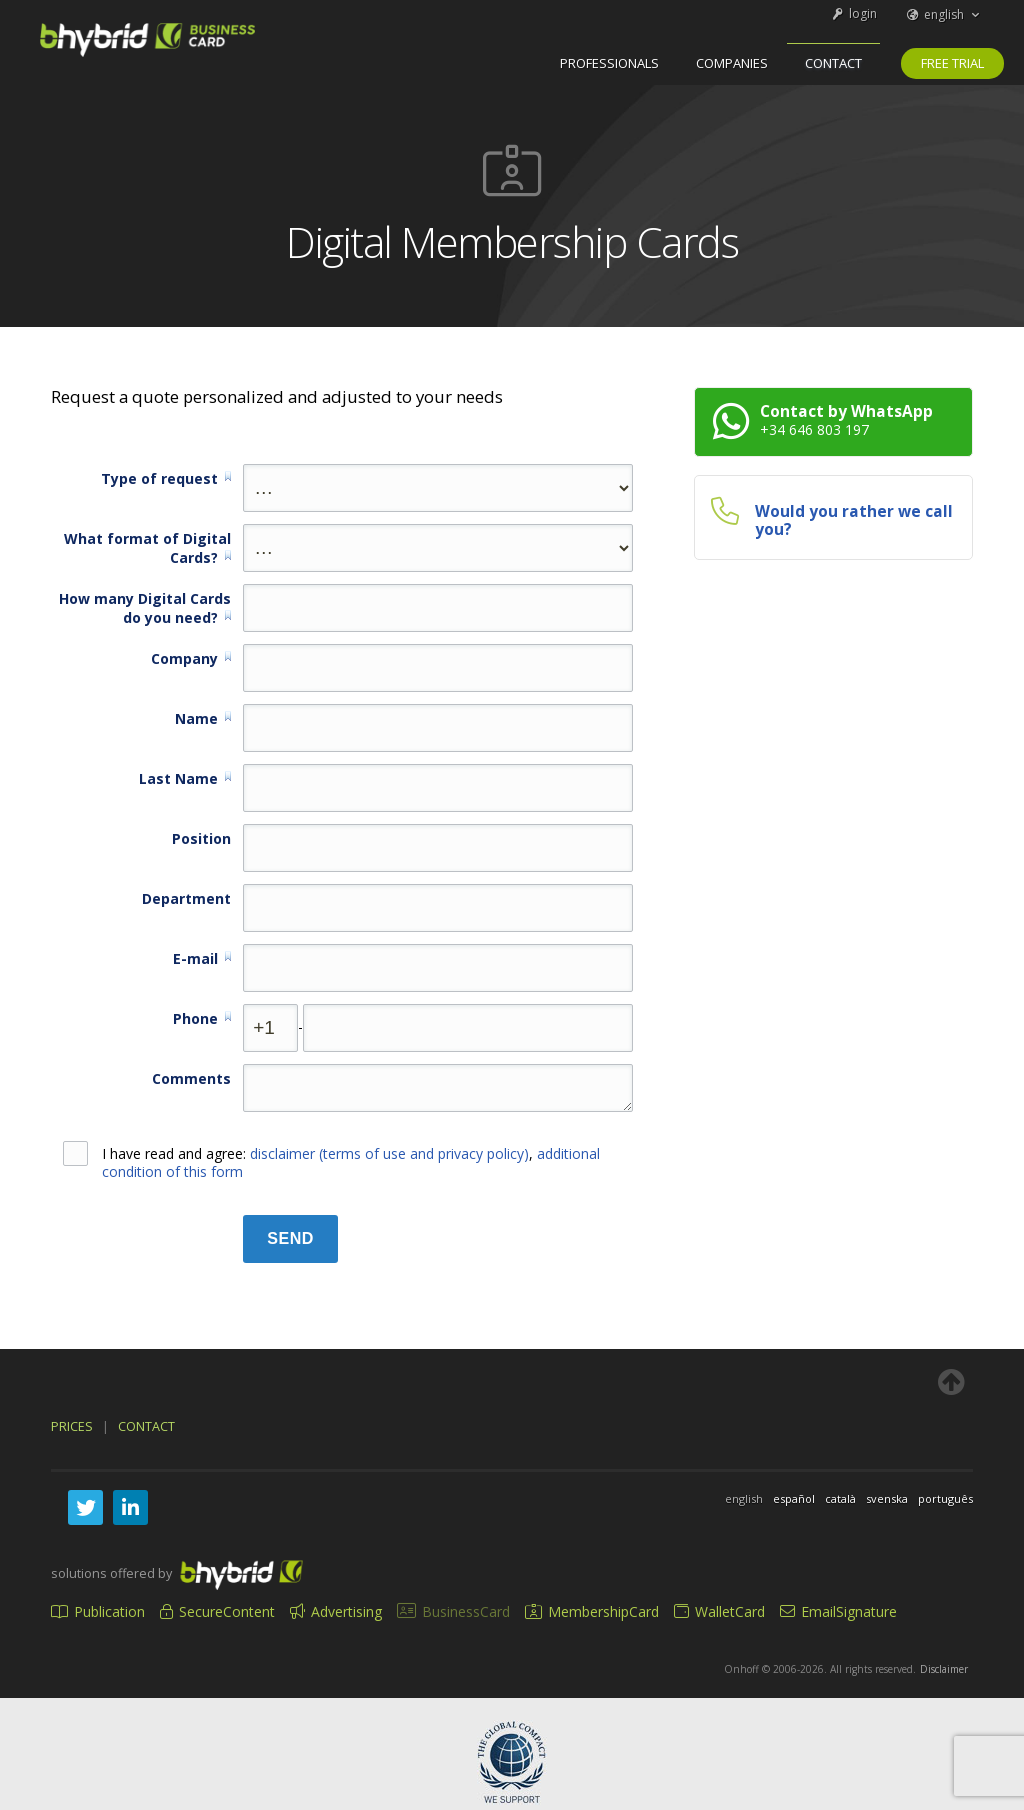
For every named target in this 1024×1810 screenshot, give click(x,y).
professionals (609, 63)
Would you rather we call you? (854, 520)
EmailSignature (838, 1611)
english (944, 14)
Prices (72, 1426)
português (945, 1498)
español (794, 1498)
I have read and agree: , (331, 1163)
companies (732, 63)
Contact (833, 63)
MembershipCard (592, 1611)
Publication (98, 1611)
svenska (887, 1498)
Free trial (952, 63)
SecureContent (217, 1611)
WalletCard (719, 1611)
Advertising (336, 1611)
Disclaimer (944, 1669)
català (840, 1498)
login (853, 13)
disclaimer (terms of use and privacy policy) (389, 1153)
